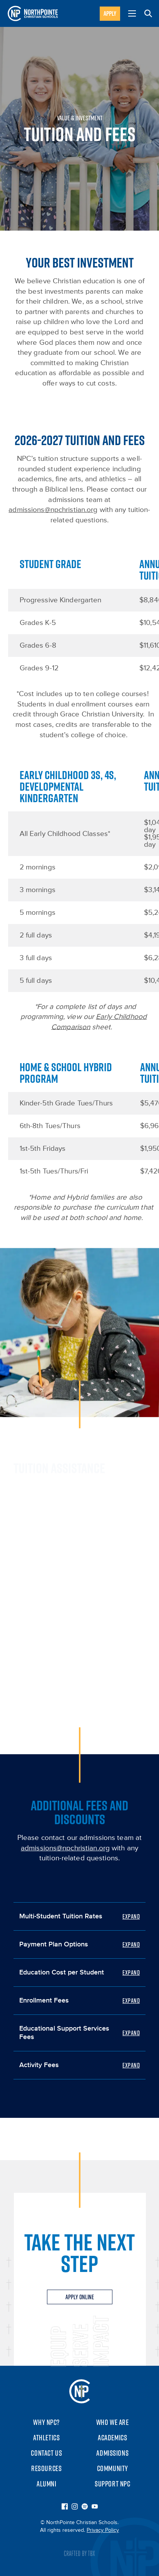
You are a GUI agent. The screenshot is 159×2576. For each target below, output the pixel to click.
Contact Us (46, 2453)
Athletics (46, 2438)
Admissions (112, 2453)
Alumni (46, 2484)
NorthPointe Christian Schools (79, 2391)
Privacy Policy (103, 2530)
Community (112, 2468)
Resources (46, 2468)
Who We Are (112, 2422)
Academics (112, 2438)
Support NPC (112, 2484)
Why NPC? (46, 2422)
